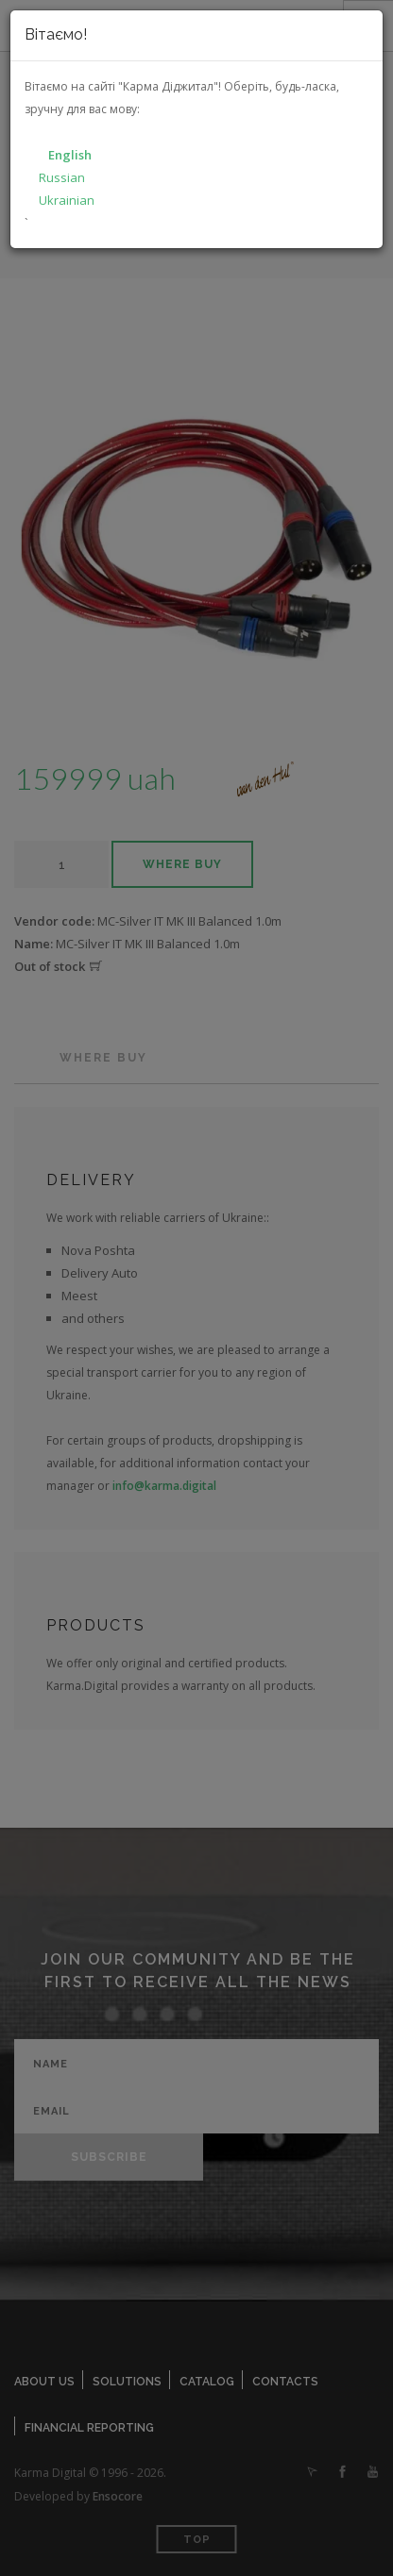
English (70, 154)
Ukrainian (66, 200)
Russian (62, 177)
